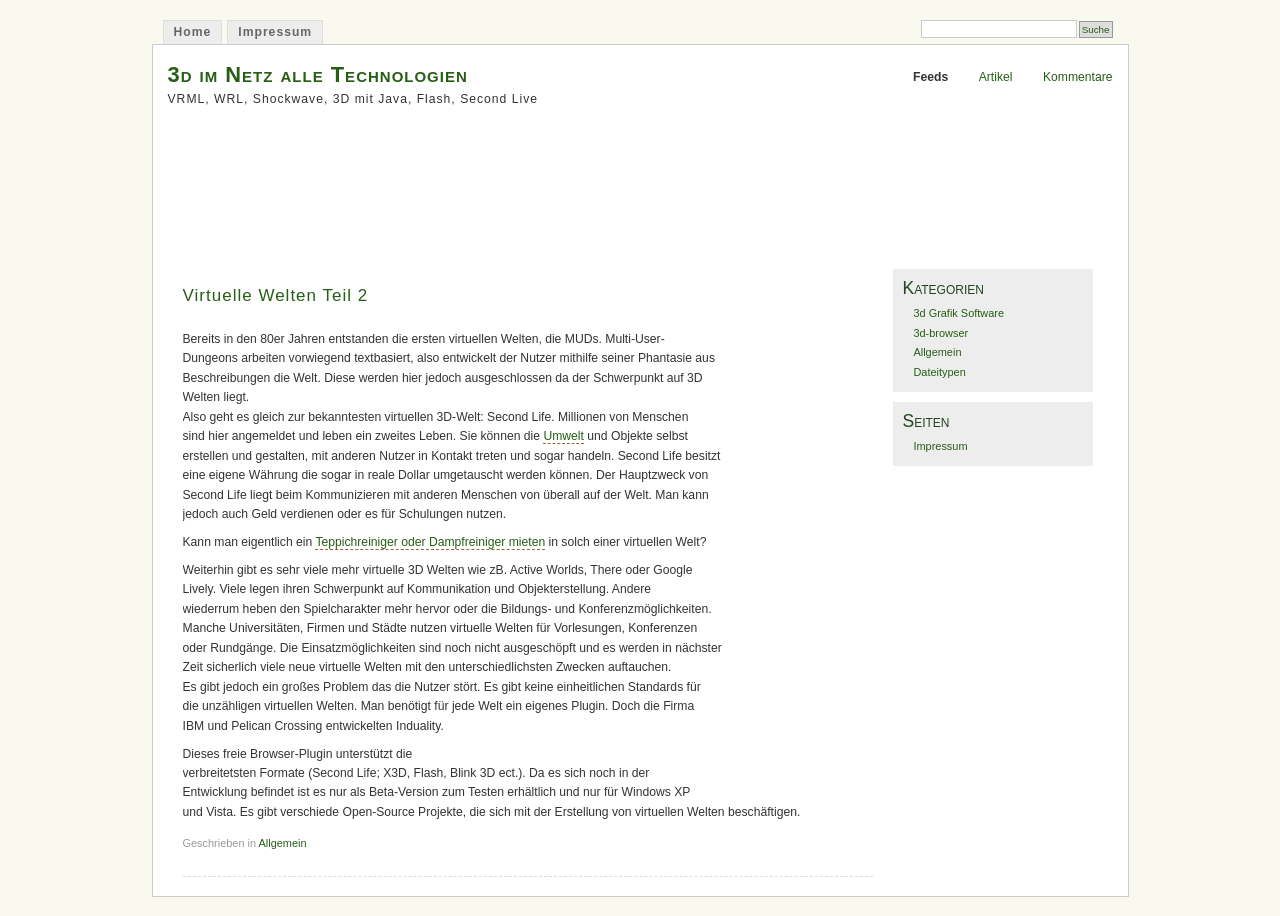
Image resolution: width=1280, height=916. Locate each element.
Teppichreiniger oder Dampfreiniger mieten (430, 542)
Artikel (996, 77)
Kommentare (1078, 77)
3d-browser (940, 333)
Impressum (275, 32)
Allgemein (283, 843)
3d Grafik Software (958, 313)
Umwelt (563, 436)
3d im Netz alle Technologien (318, 74)
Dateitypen (939, 372)
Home (193, 32)
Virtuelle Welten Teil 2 (276, 295)
